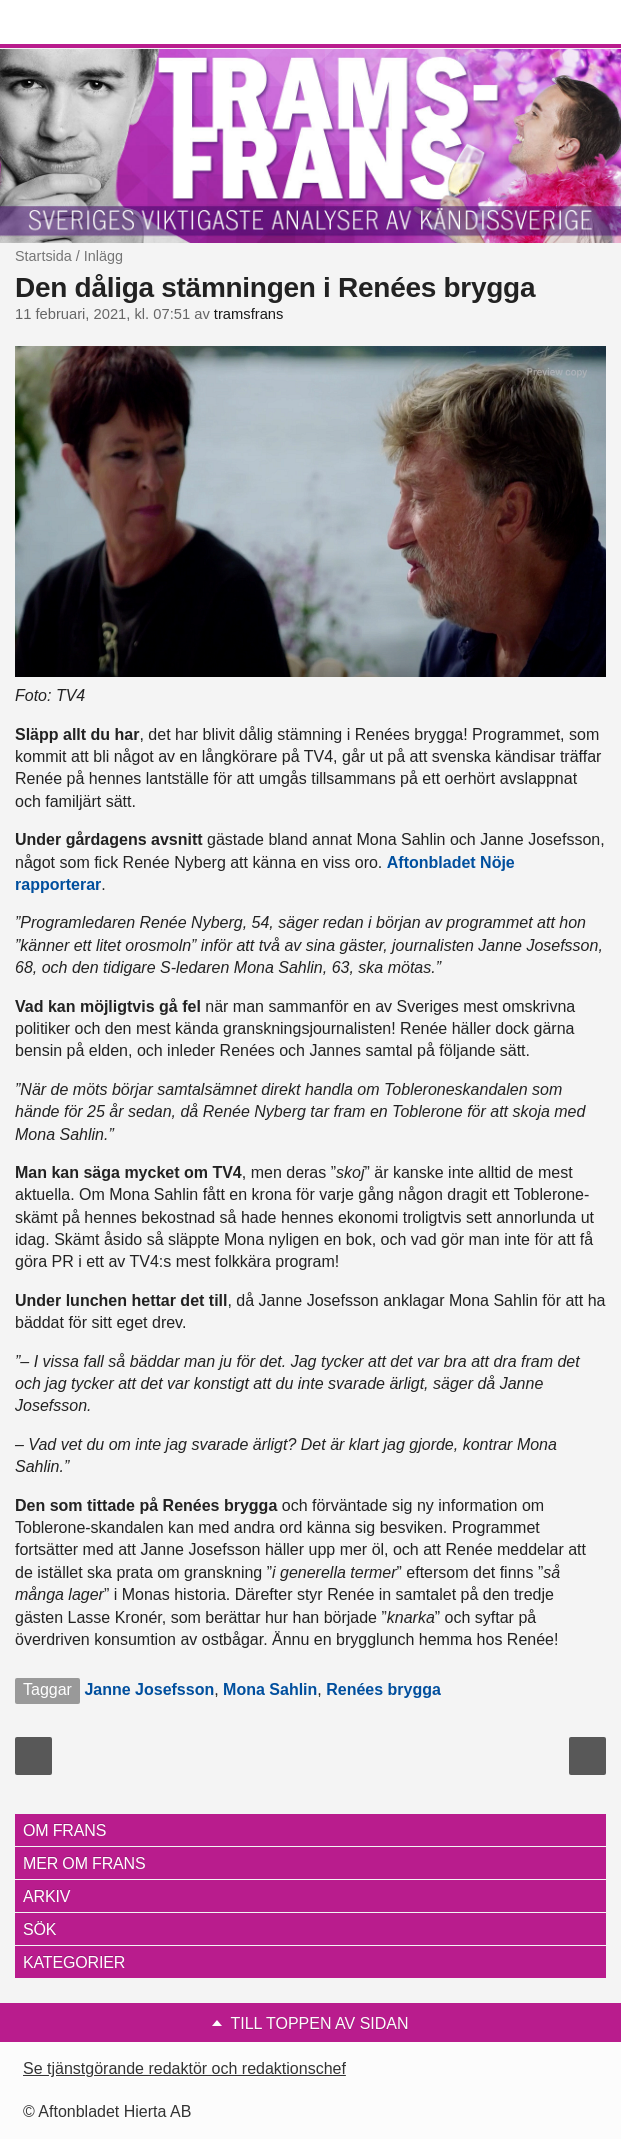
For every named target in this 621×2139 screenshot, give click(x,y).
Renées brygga (383, 1689)
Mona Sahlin (270, 1689)
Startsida (43, 256)
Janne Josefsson (149, 1689)
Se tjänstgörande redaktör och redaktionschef (184, 2068)
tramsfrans (249, 314)
